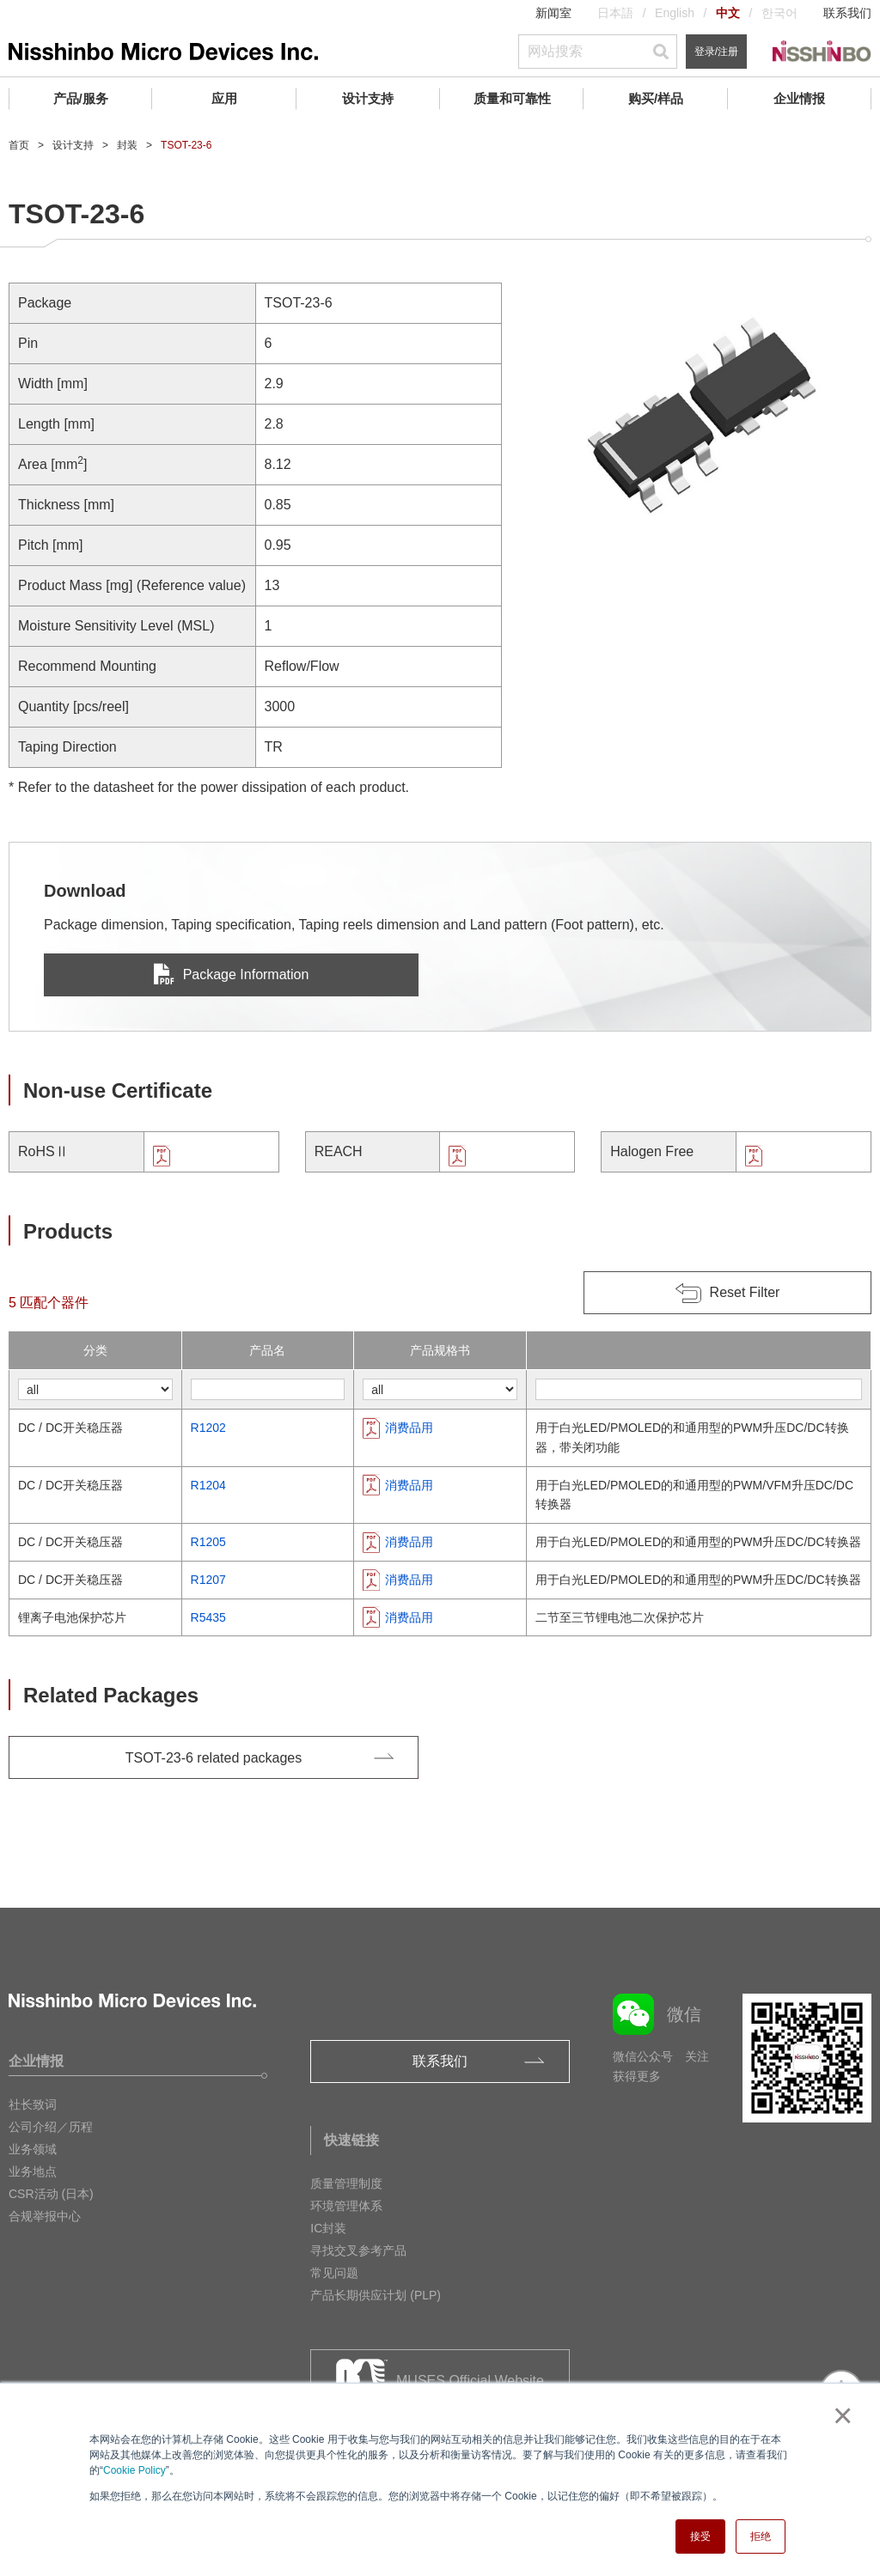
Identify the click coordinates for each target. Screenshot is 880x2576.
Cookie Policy (134, 2470)
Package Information (231, 974)
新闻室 (553, 13)
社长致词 (33, 2104)
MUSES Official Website (470, 2380)
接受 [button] (700, 2536)
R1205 (208, 1542)
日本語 (615, 13)
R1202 (208, 1427)
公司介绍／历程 (51, 2127)
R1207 (208, 1579)
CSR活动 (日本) (51, 2194)
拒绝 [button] (760, 2536)
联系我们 (847, 13)
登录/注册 (716, 52)
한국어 (779, 13)
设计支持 (368, 98)
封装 (127, 145)
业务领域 (33, 2149)
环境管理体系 (346, 2206)
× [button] (839, 2415)
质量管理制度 (346, 2183)
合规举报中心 (45, 2216)
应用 (224, 98)
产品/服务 (80, 98)
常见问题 (334, 2273)
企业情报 (799, 98)
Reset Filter (745, 1292)
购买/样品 (655, 98)
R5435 (208, 1617)
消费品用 (409, 1427)
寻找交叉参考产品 (358, 2250)
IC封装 (328, 2228)
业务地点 (33, 2171)
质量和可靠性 (512, 98)
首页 (19, 145)
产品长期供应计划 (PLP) (375, 2295)
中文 (728, 13)
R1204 (208, 1485)
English (674, 13)
